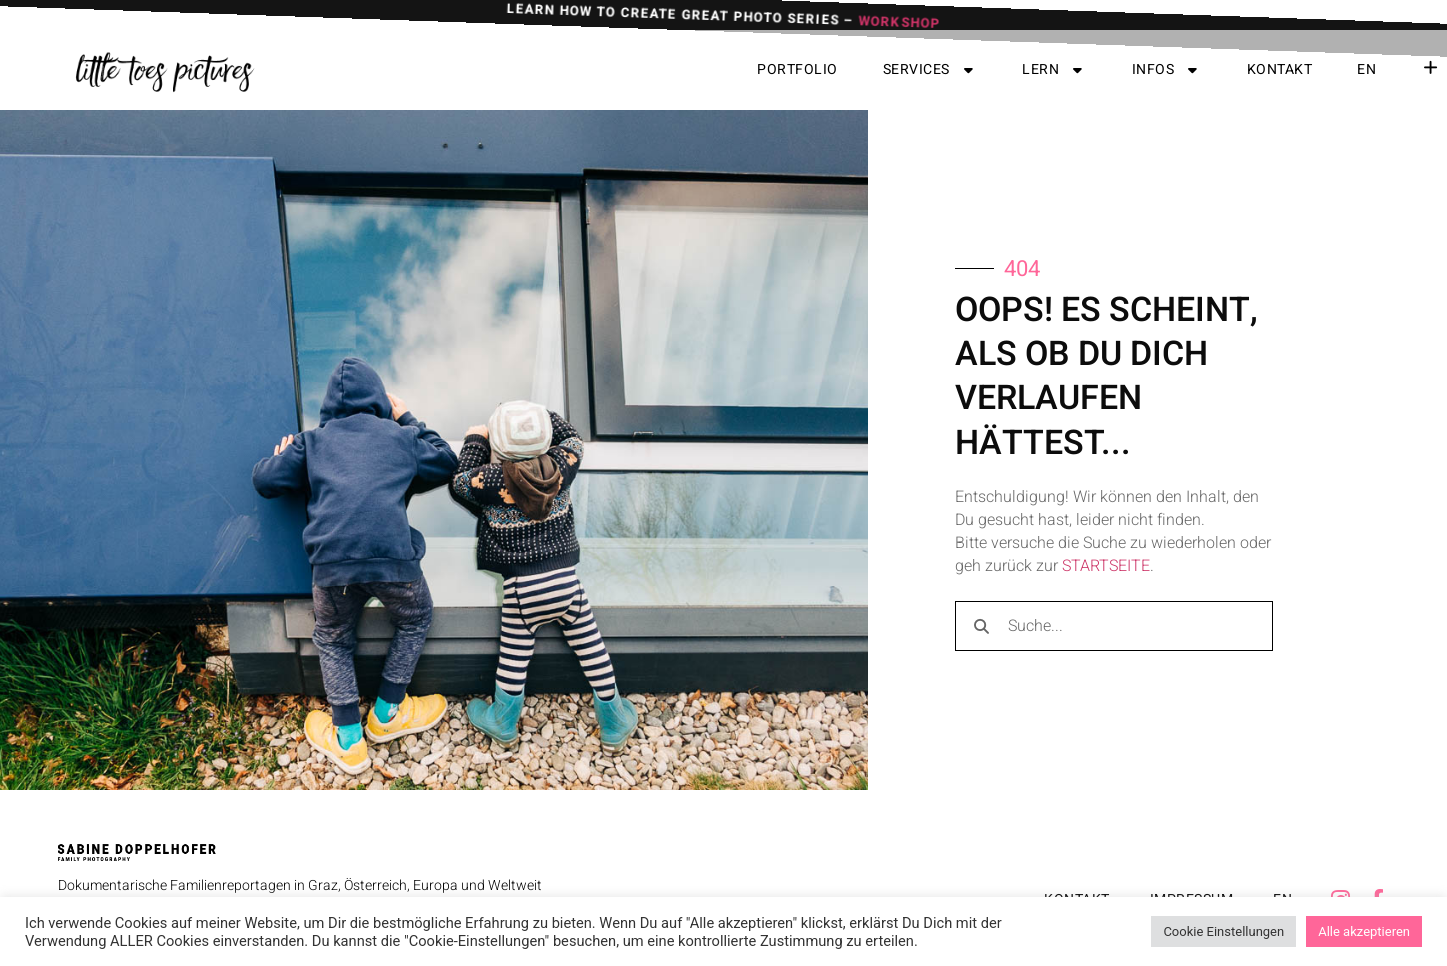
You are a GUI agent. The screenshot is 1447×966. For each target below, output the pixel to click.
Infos (1167, 70)
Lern (1054, 70)
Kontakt (1280, 69)
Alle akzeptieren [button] (1364, 931)
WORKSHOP (899, 20)
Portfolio (797, 69)
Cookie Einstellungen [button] (1223, 931)
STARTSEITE (1106, 566)
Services (930, 70)
